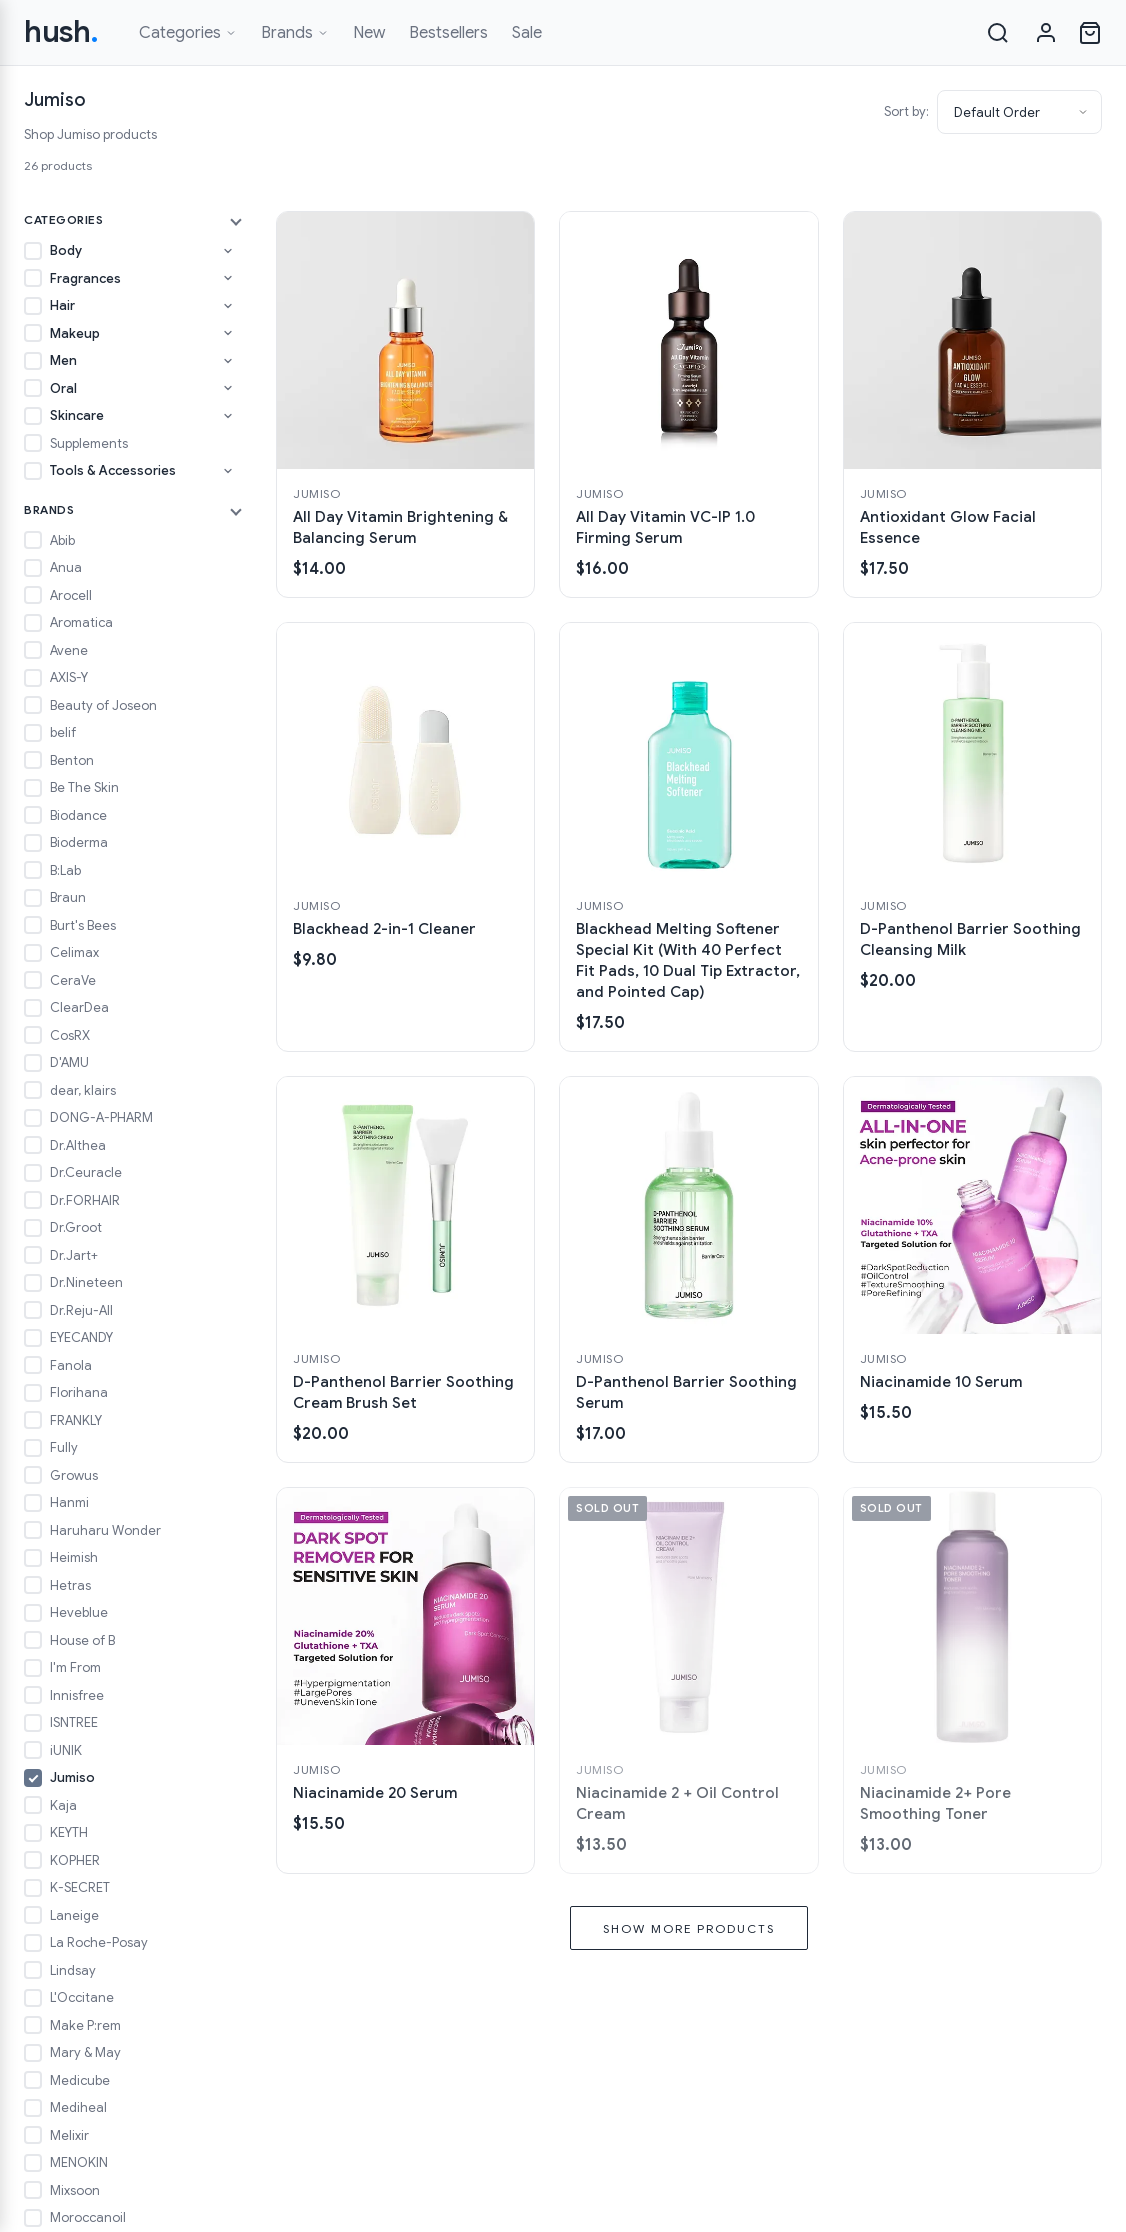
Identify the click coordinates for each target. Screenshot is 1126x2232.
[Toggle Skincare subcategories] (228, 416)
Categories (188, 33)
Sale (527, 33)
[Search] (998, 33)
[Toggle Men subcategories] (228, 361)
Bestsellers (448, 33)
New (369, 33)
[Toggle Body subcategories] (228, 251)
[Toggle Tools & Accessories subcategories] (228, 471)
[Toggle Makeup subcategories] (228, 333)
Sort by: (906, 111)
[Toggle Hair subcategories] (228, 306)
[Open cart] (1090, 33)
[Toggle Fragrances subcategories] (228, 278)
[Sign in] (1046, 33)
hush (61, 32)
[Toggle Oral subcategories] (228, 388)
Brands (295, 33)
